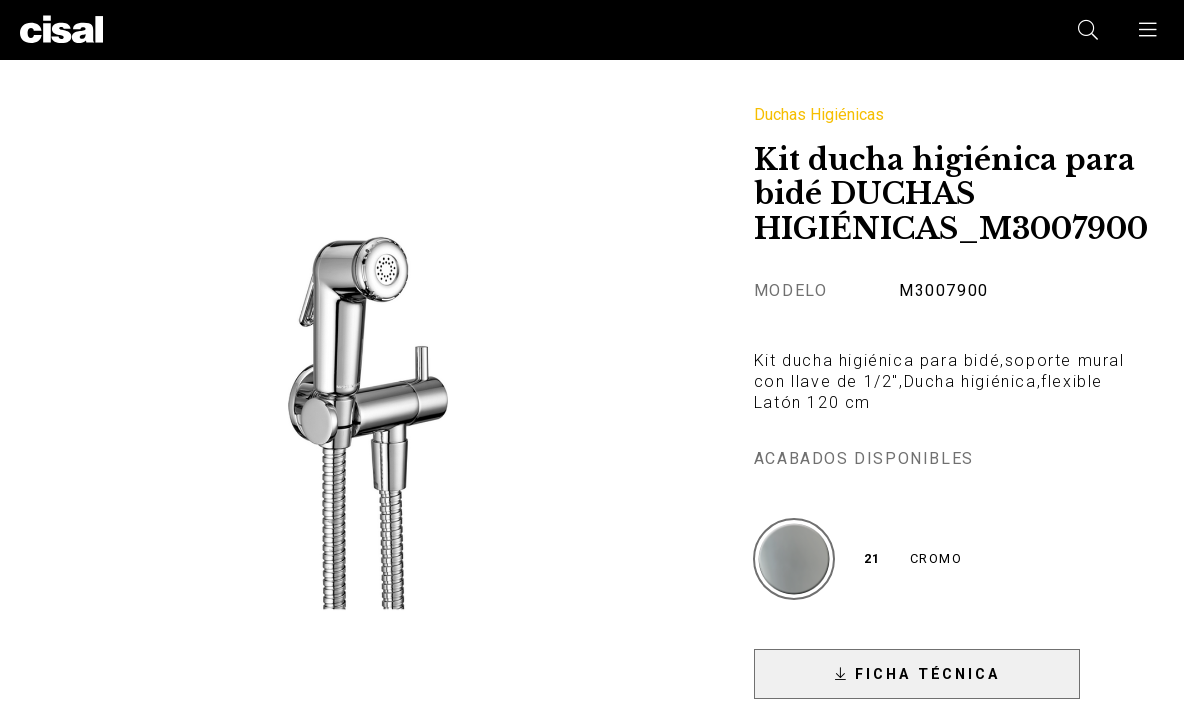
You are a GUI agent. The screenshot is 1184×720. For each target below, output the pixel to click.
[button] (1149, 30)
